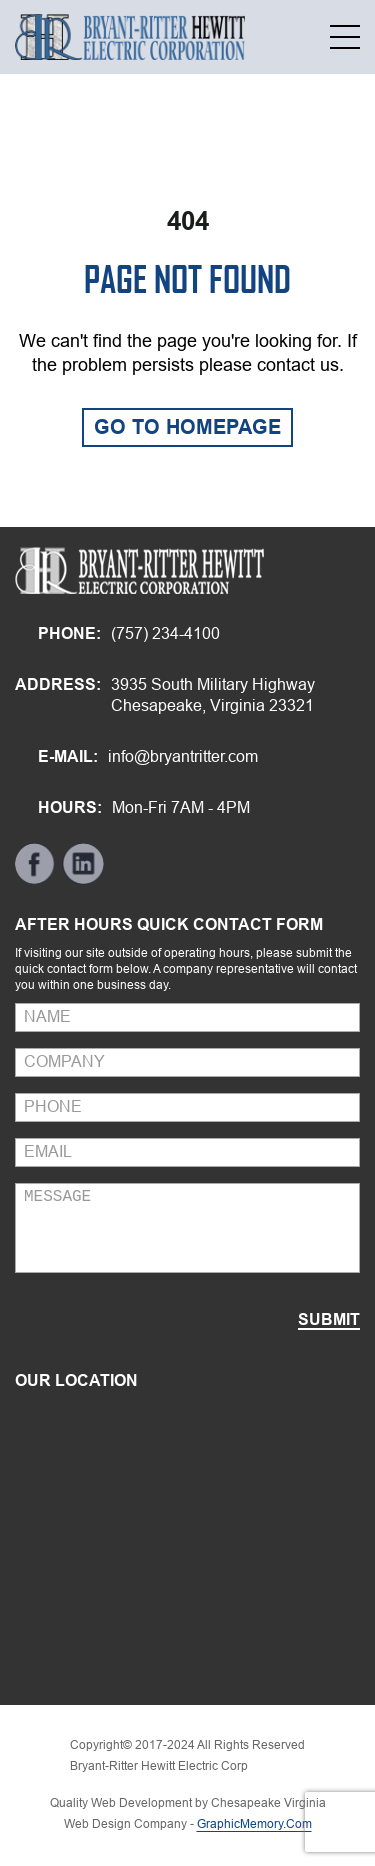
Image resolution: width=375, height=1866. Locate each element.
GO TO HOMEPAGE (187, 427)
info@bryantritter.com (183, 756)
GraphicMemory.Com (254, 1824)
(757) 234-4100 (165, 633)
